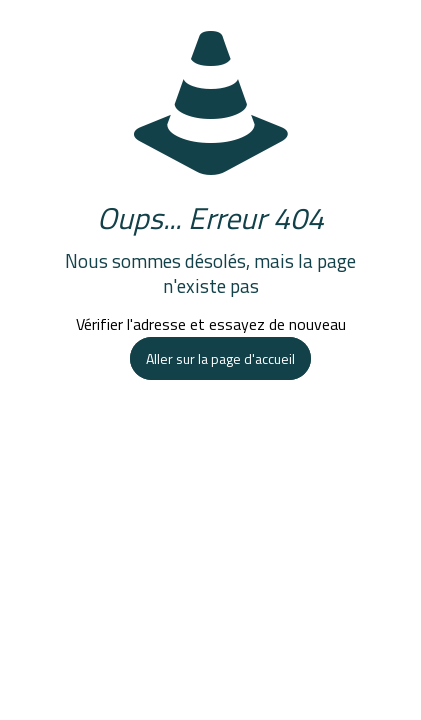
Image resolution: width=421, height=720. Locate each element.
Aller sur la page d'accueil (220, 358)
